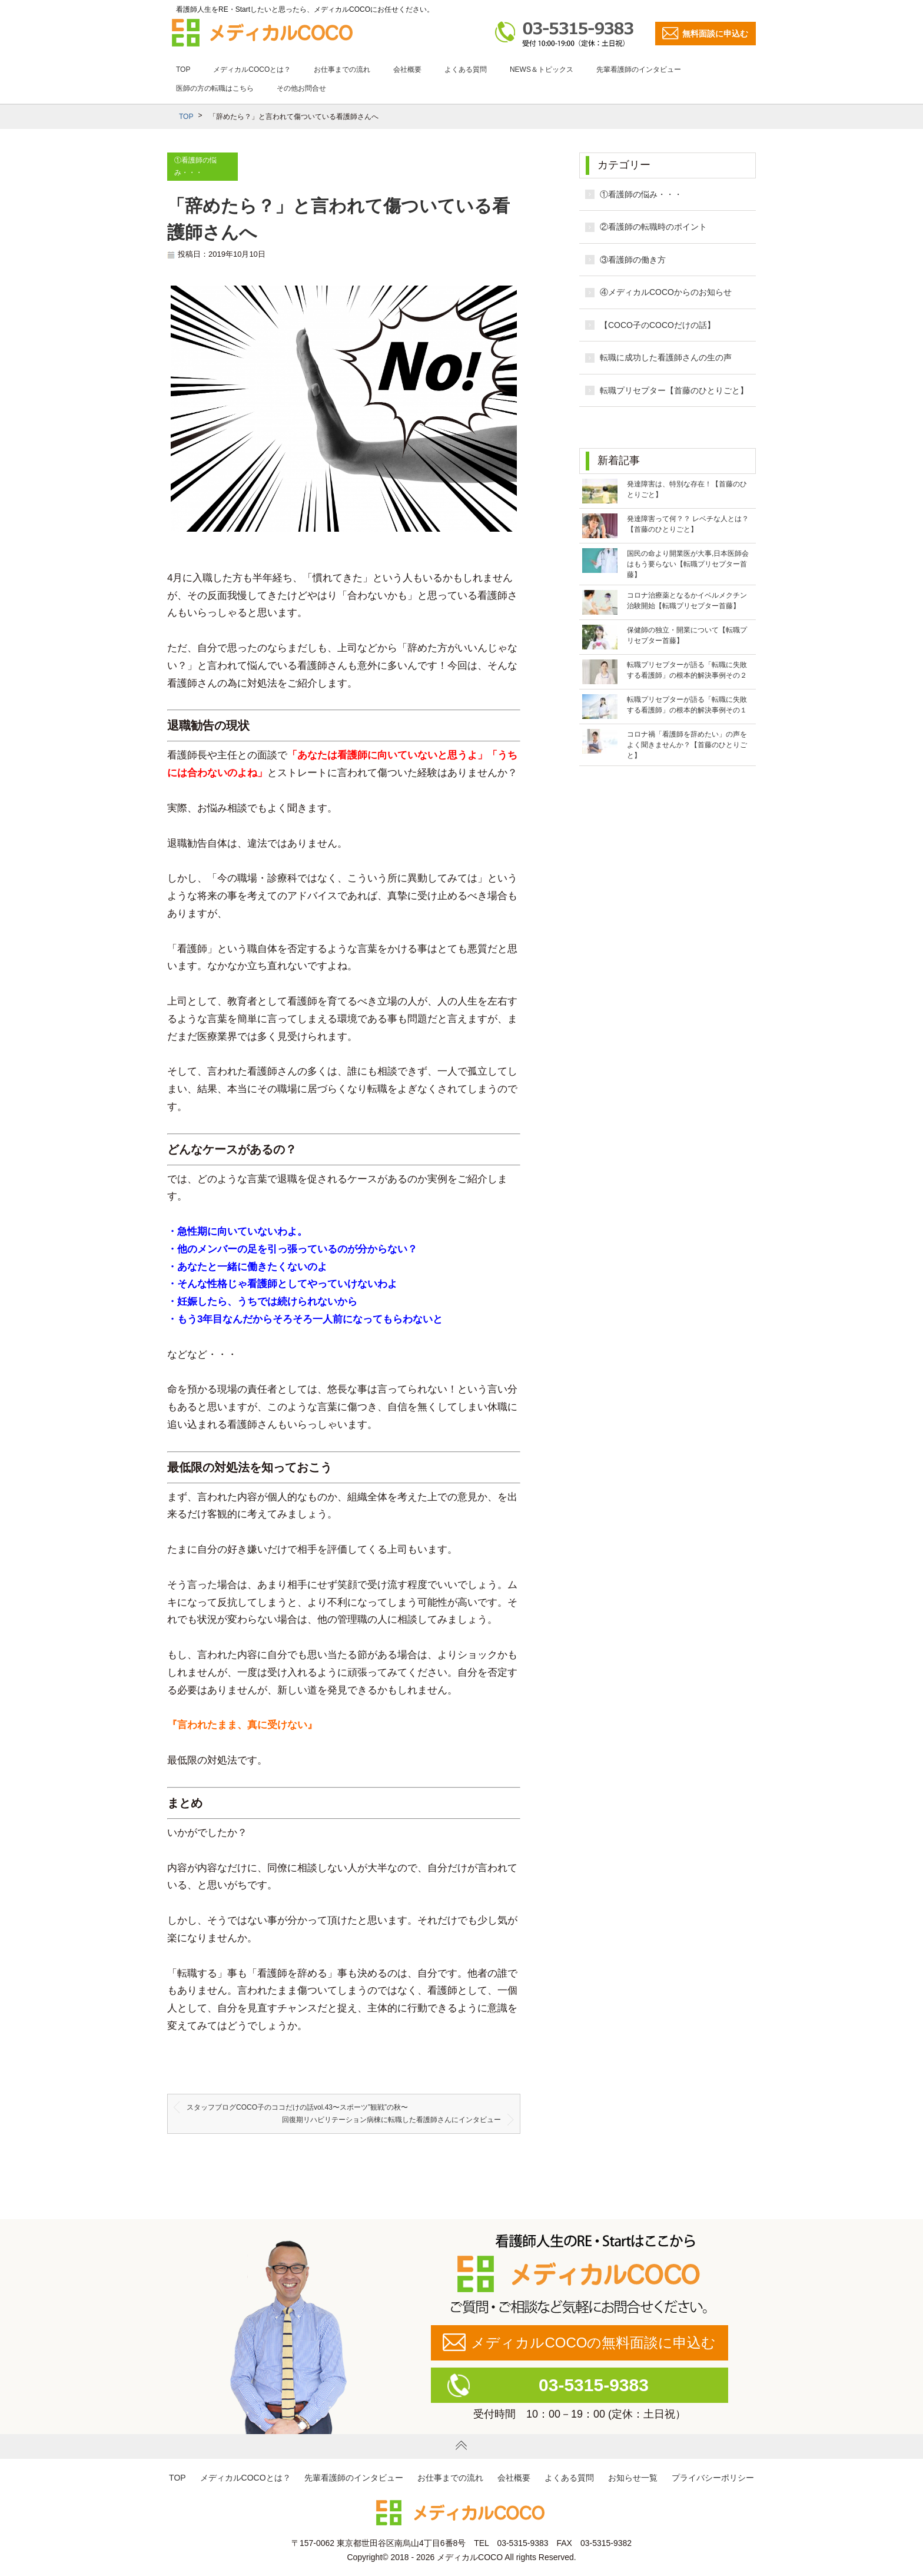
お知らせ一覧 (633, 2477)
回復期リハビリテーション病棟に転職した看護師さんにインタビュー (391, 2120)
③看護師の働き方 (633, 259)
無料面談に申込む (715, 33)
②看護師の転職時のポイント (653, 226)
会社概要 (407, 69)
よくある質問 (465, 69)
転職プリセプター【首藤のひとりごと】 (674, 390)
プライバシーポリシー (713, 2477)
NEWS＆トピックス (541, 69)
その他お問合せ (301, 88)
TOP (183, 69)
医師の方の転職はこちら (215, 88)
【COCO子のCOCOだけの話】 (657, 325)
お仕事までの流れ (342, 69)
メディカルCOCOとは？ (252, 69)
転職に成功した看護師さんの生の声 (666, 357)
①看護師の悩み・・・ (641, 194)
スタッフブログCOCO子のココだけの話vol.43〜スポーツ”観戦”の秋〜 (297, 2107)
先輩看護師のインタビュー (638, 69)
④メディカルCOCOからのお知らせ (666, 292)
